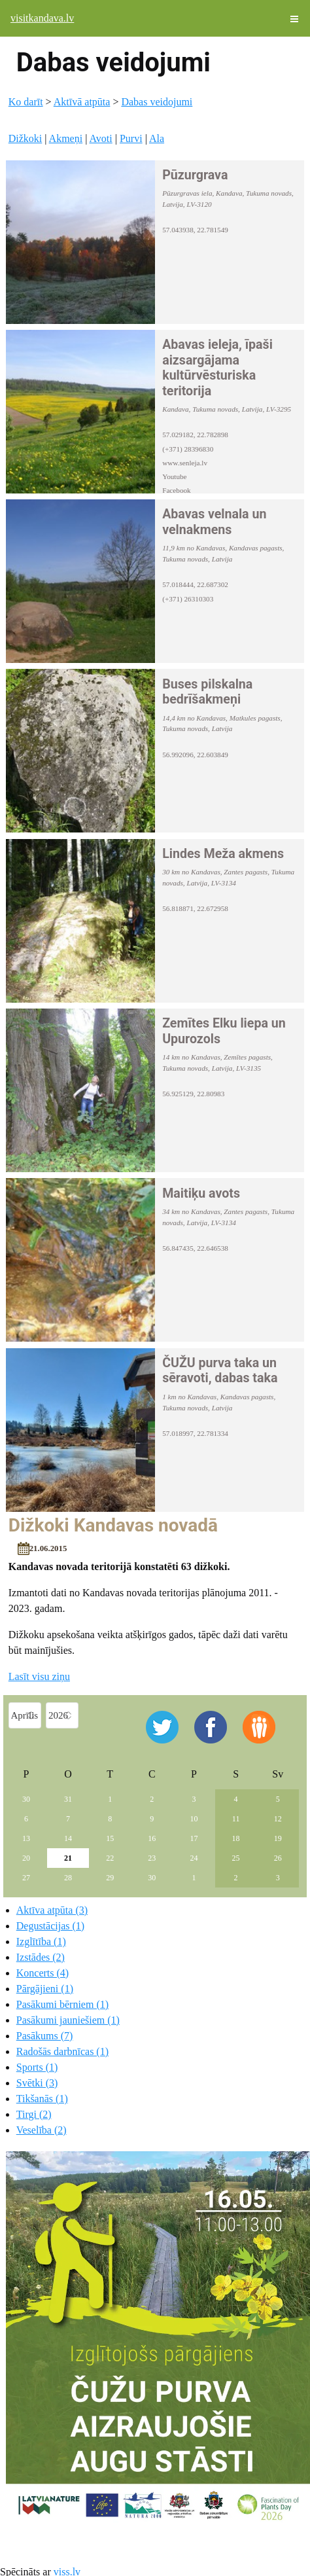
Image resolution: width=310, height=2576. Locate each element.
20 (26, 1858)
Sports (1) (37, 2067)
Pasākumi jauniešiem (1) (68, 2020)
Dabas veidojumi (156, 101)
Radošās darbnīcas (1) (62, 2051)
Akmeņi (66, 138)
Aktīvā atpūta (82, 101)
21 (68, 1858)
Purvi (131, 138)
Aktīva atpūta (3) (52, 1910)
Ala (156, 138)
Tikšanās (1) (42, 2098)
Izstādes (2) (40, 1957)
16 (152, 1838)
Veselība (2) (41, 2130)
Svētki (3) (37, 2082)
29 (110, 1877)
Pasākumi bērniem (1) (62, 2004)
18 (236, 1838)
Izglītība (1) (41, 1941)
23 (152, 1858)
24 (194, 1858)
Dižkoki (26, 138)
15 (110, 1838)
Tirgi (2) (34, 2114)
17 (194, 1838)
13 (26, 1838)
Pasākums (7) (44, 2035)
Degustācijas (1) (50, 1925)
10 (194, 1818)
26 (278, 1858)
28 (68, 1877)
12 (278, 1818)
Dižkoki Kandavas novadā (113, 1525)
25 (236, 1858)
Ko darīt (26, 101)
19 (278, 1838)
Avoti (100, 138)
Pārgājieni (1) (44, 1988)
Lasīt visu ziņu (39, 1676)
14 (68, 1838)
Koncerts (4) (42, 1972)
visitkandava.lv (42, 18)
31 (68, 1799)
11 (236, 1818)
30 (26, 1799)
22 (110, 1858)
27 (26, 1877)
